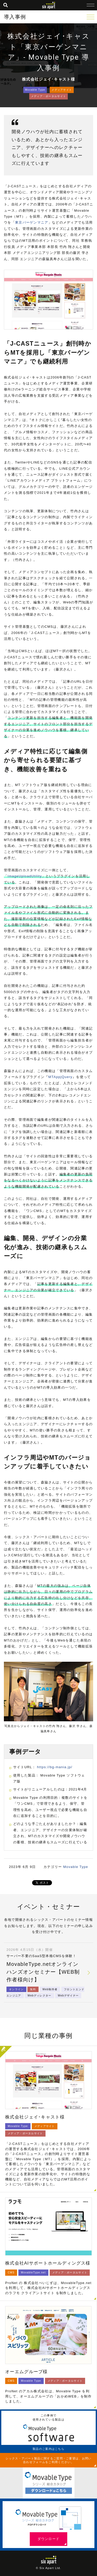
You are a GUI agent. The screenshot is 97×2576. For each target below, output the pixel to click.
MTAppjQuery (60, 1077)
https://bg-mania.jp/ (54, 1767)
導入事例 (15, 17)
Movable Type (35, 89)
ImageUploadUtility (25, 876)
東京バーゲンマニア (31, 222)
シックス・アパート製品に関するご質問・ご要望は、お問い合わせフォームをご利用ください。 (48, 2460)
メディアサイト (61, 89)
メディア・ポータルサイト (48, 96)
